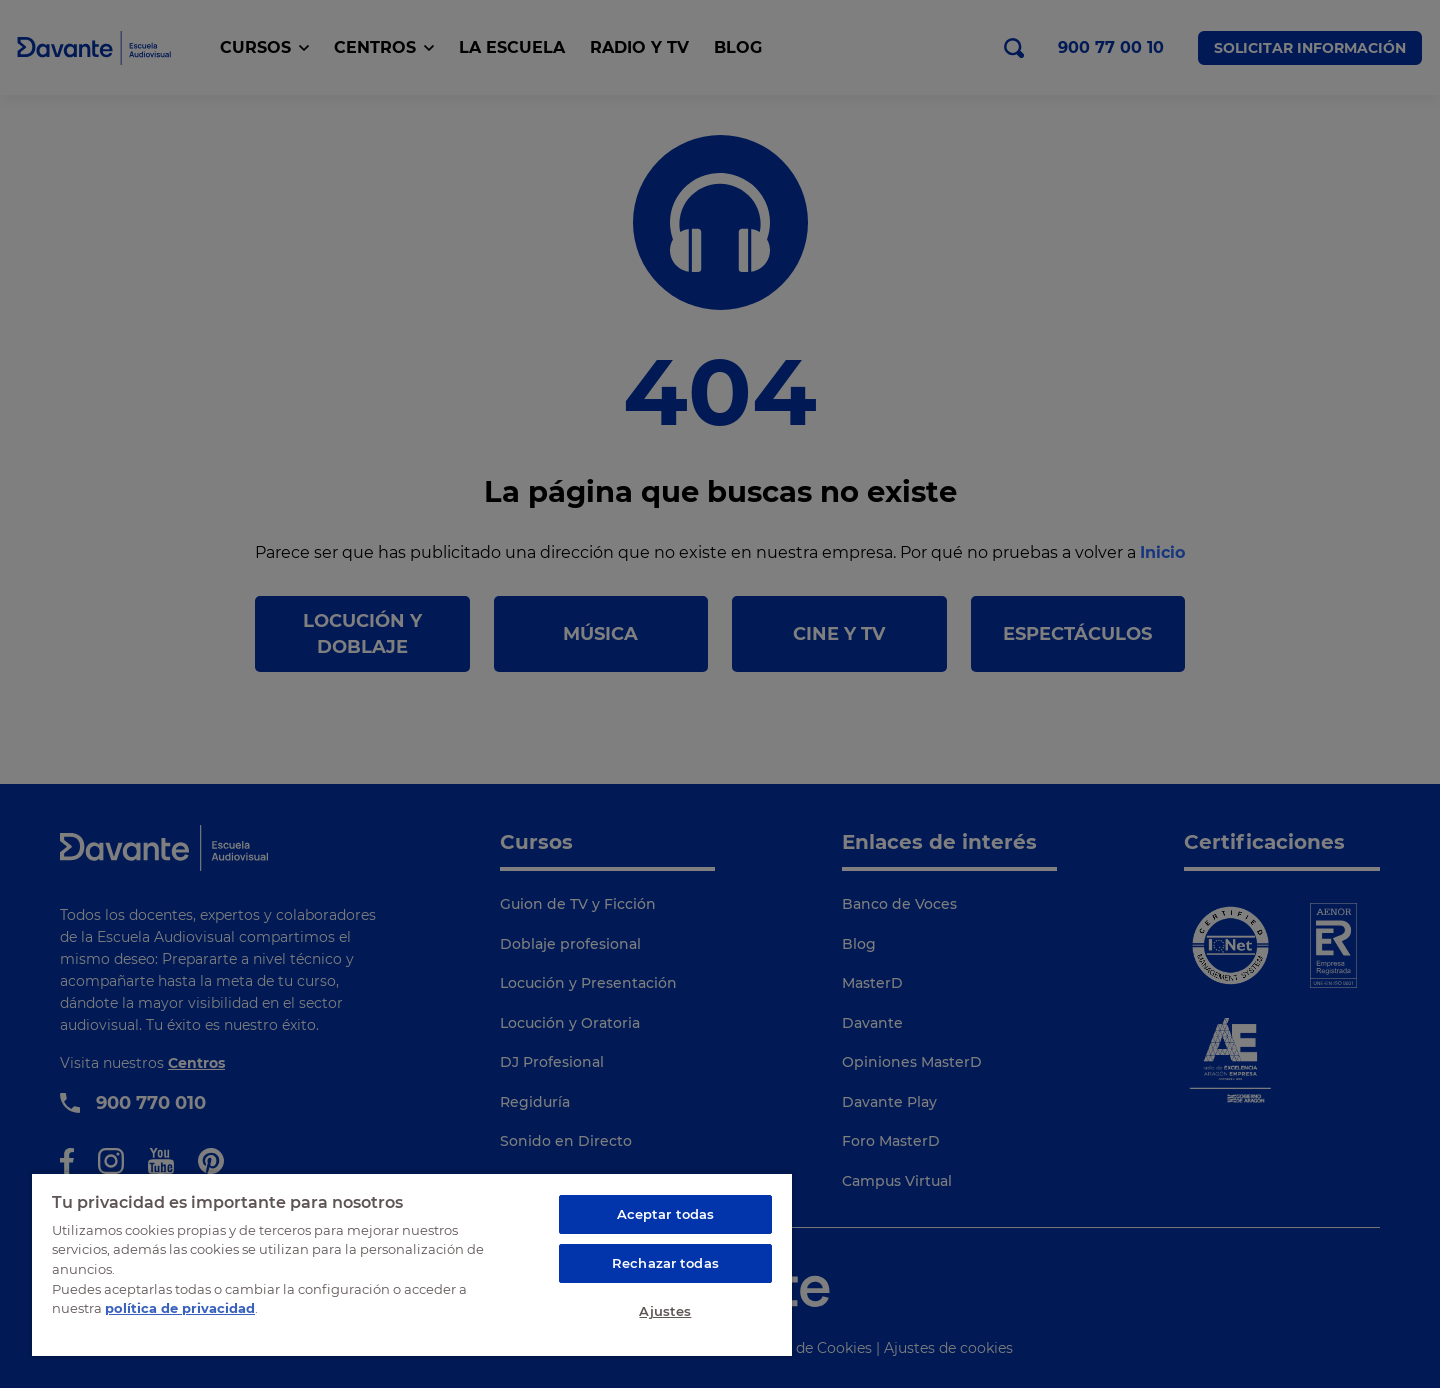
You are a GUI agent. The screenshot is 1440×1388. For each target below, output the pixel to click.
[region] (412, 1264)
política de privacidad (180, 1308)
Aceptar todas (666, 1214)
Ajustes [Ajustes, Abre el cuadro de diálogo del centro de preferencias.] (665, 1311)
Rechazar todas (665, 1263)
